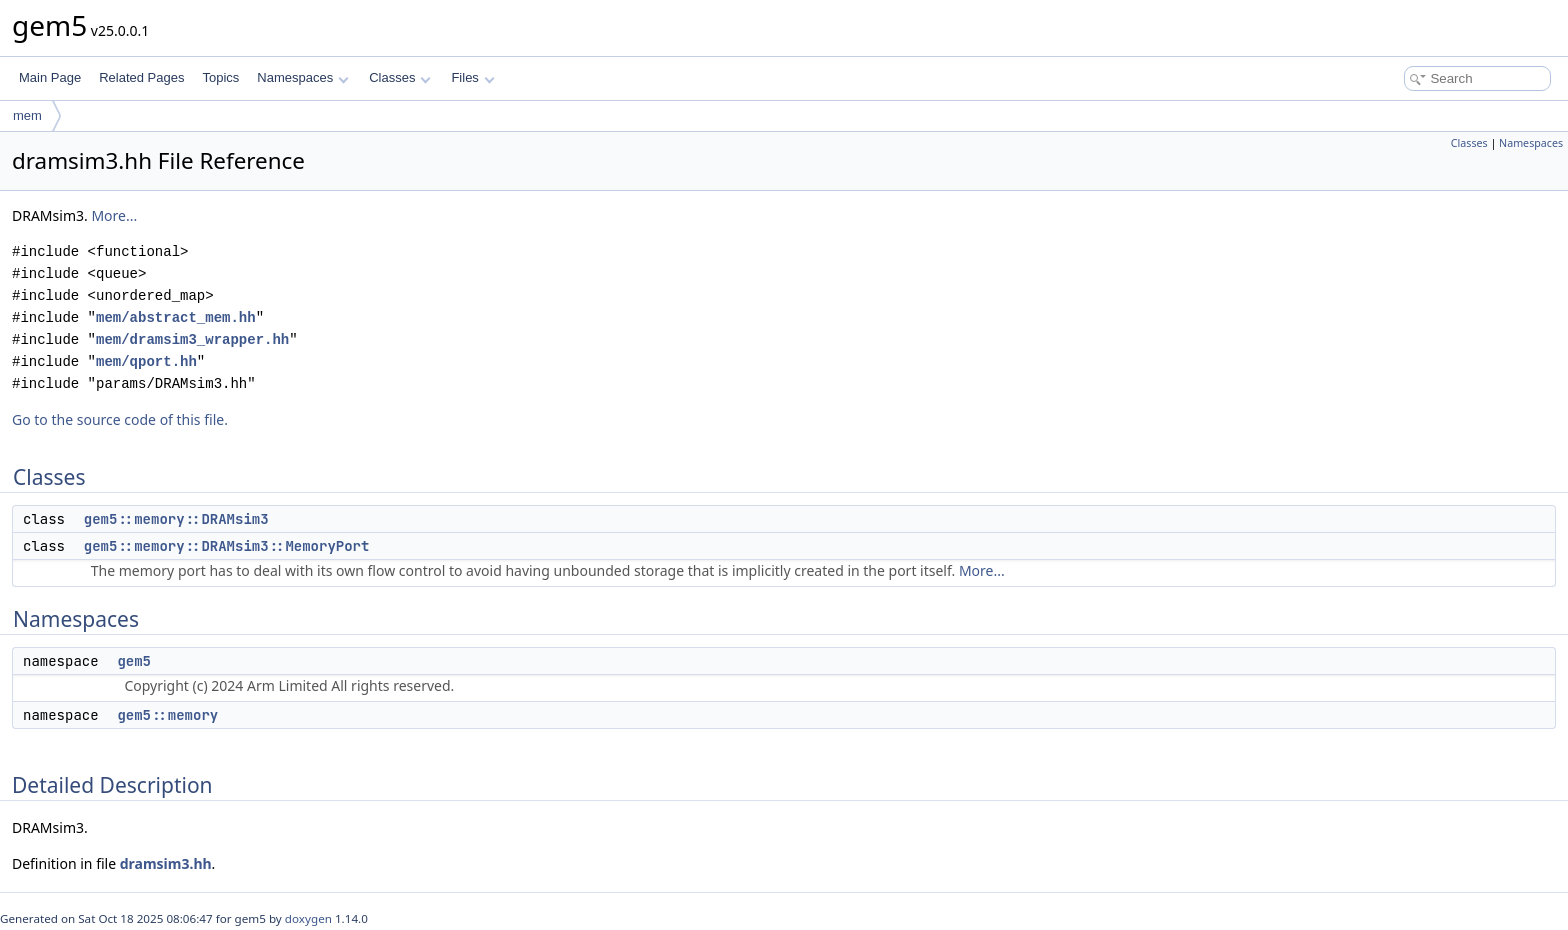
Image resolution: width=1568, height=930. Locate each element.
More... (114, 215)
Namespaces (302, 77)
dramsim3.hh (166, 863)
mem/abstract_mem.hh (176, 317)
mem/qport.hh (146, 361)
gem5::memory (167, 715)
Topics (220, 77)
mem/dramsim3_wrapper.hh (192, 339)
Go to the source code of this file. (120, 419)
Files (472, 77)
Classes (400, 77)
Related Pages (141, 77)
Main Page (50, 77)
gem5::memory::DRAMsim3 (176, 519)
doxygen (308, 918)
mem (27, 115)
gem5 (134, 661)
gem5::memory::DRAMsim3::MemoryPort (227, 546)
